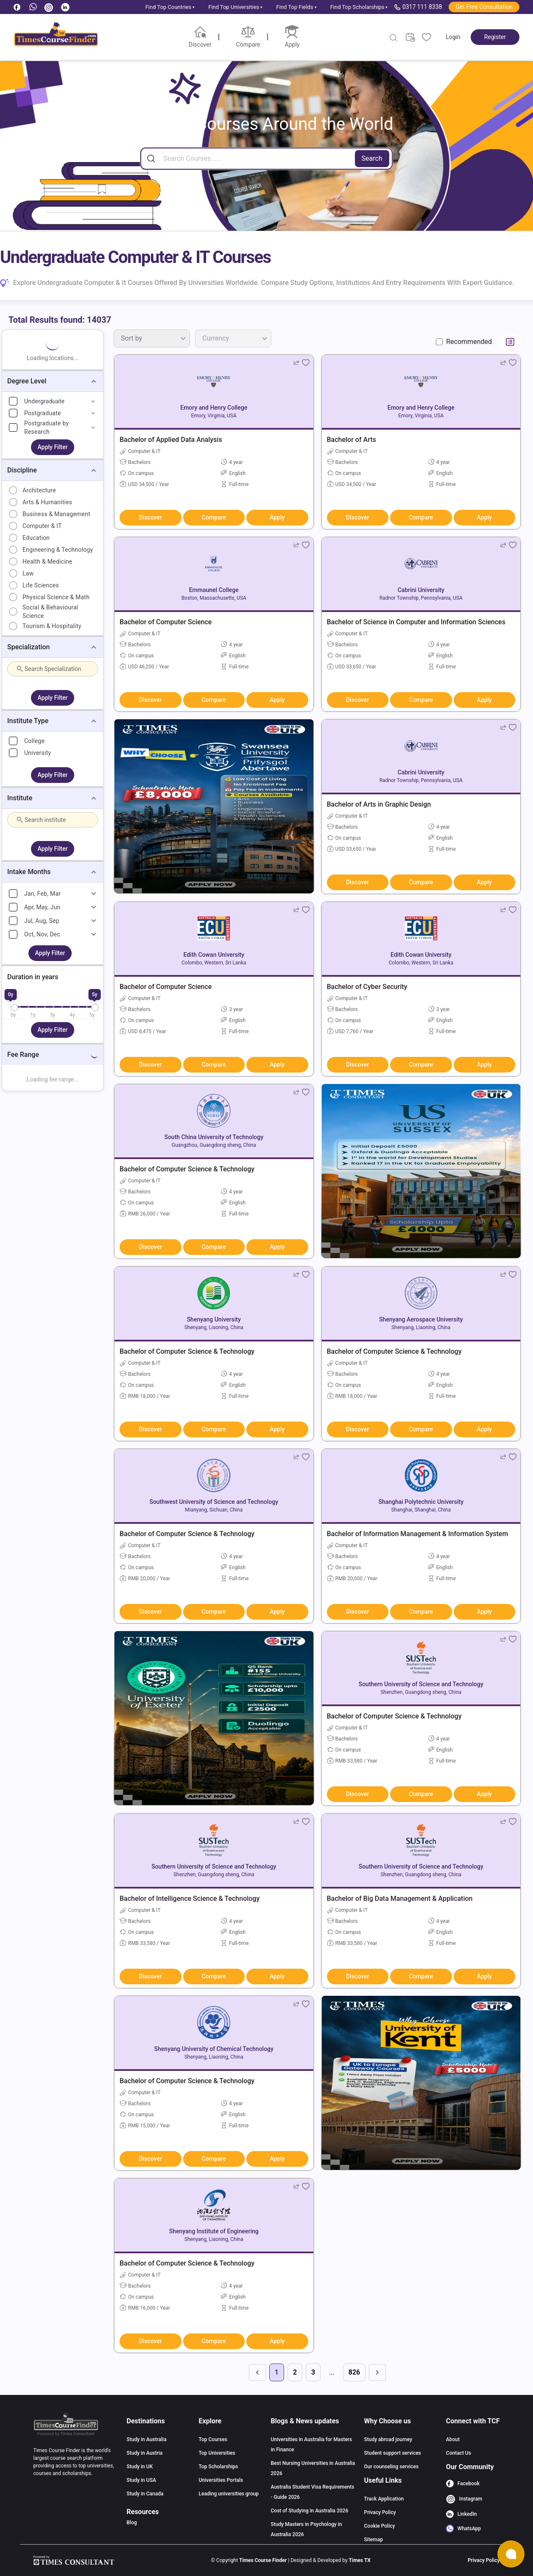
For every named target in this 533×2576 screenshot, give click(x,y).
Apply (277, 517)
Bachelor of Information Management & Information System (417, 1534)
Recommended (469, 342)
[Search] (266, 159)
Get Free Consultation (484, 6)
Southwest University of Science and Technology (213, 1501)
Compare (214, 517)
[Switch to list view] (510, 341)
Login (453, 37)
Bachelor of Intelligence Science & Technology (190, 1898)
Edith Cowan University (213, 954)
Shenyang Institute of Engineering (214, 2231)
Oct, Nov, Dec (42, 934)
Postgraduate (42, 413)
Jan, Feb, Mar (42, 893)
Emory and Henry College (213, 407)
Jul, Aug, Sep (41, 920)
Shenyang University (214, 1319)
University (37, 752)
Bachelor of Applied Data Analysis (171, 440)
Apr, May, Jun (42, 907)
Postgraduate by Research (46, 427)
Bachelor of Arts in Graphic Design (379, 804)
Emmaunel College (214, 590)
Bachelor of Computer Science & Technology (187, 1169)
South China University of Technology (213, 1137)
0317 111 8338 (418, 7)
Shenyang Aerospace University (421, 1319)
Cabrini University (421, 590)
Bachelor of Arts (351, 440)
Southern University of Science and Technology (421, 1684)
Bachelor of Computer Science (166, 622)
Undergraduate (44, 401)
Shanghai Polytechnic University (420, 1501)
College (34, 741)
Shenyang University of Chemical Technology (213, 2048)
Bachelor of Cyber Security (367, 987)
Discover (150, 517)
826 (354, 2372)
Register (495, 37)
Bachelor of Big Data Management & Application (400, 1898)
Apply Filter (53, 447)
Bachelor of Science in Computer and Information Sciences (416, 622)
